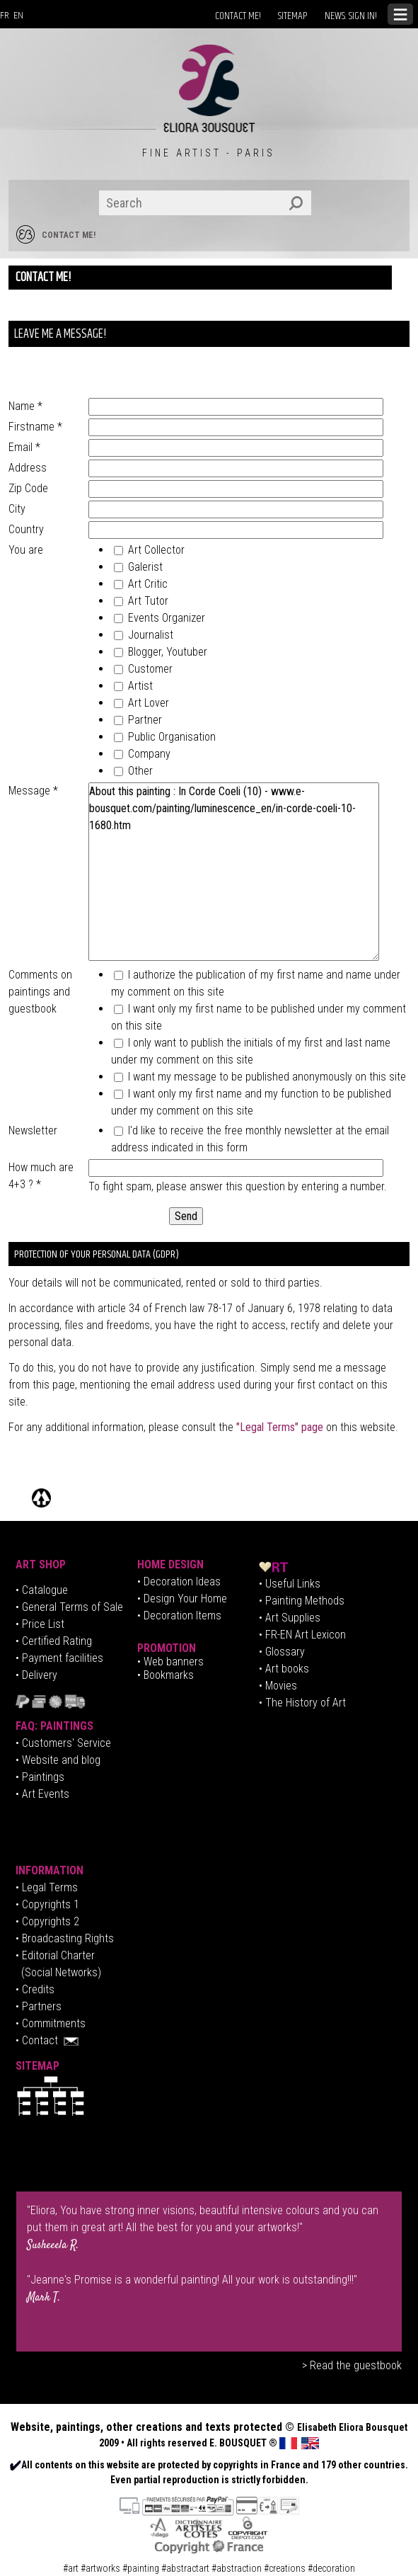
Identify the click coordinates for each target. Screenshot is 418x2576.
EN (18, 16)
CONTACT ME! (238, 16)
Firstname (35, 426)
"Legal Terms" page (279, 1427)
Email (24, 447)
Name (25, 406)
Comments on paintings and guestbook (40, 991)
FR (4, 16)
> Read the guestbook (352, 2365)
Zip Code (28, 488)
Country (26, 529)
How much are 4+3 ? (41, 1176)
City (16, 508)
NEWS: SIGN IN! (351, 16)
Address (27, 467)
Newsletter (32, 1130)
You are (25, 550)
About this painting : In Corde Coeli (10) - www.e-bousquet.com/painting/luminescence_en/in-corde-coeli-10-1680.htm (233, 871)
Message (33, 790)
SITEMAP (293, 16)
